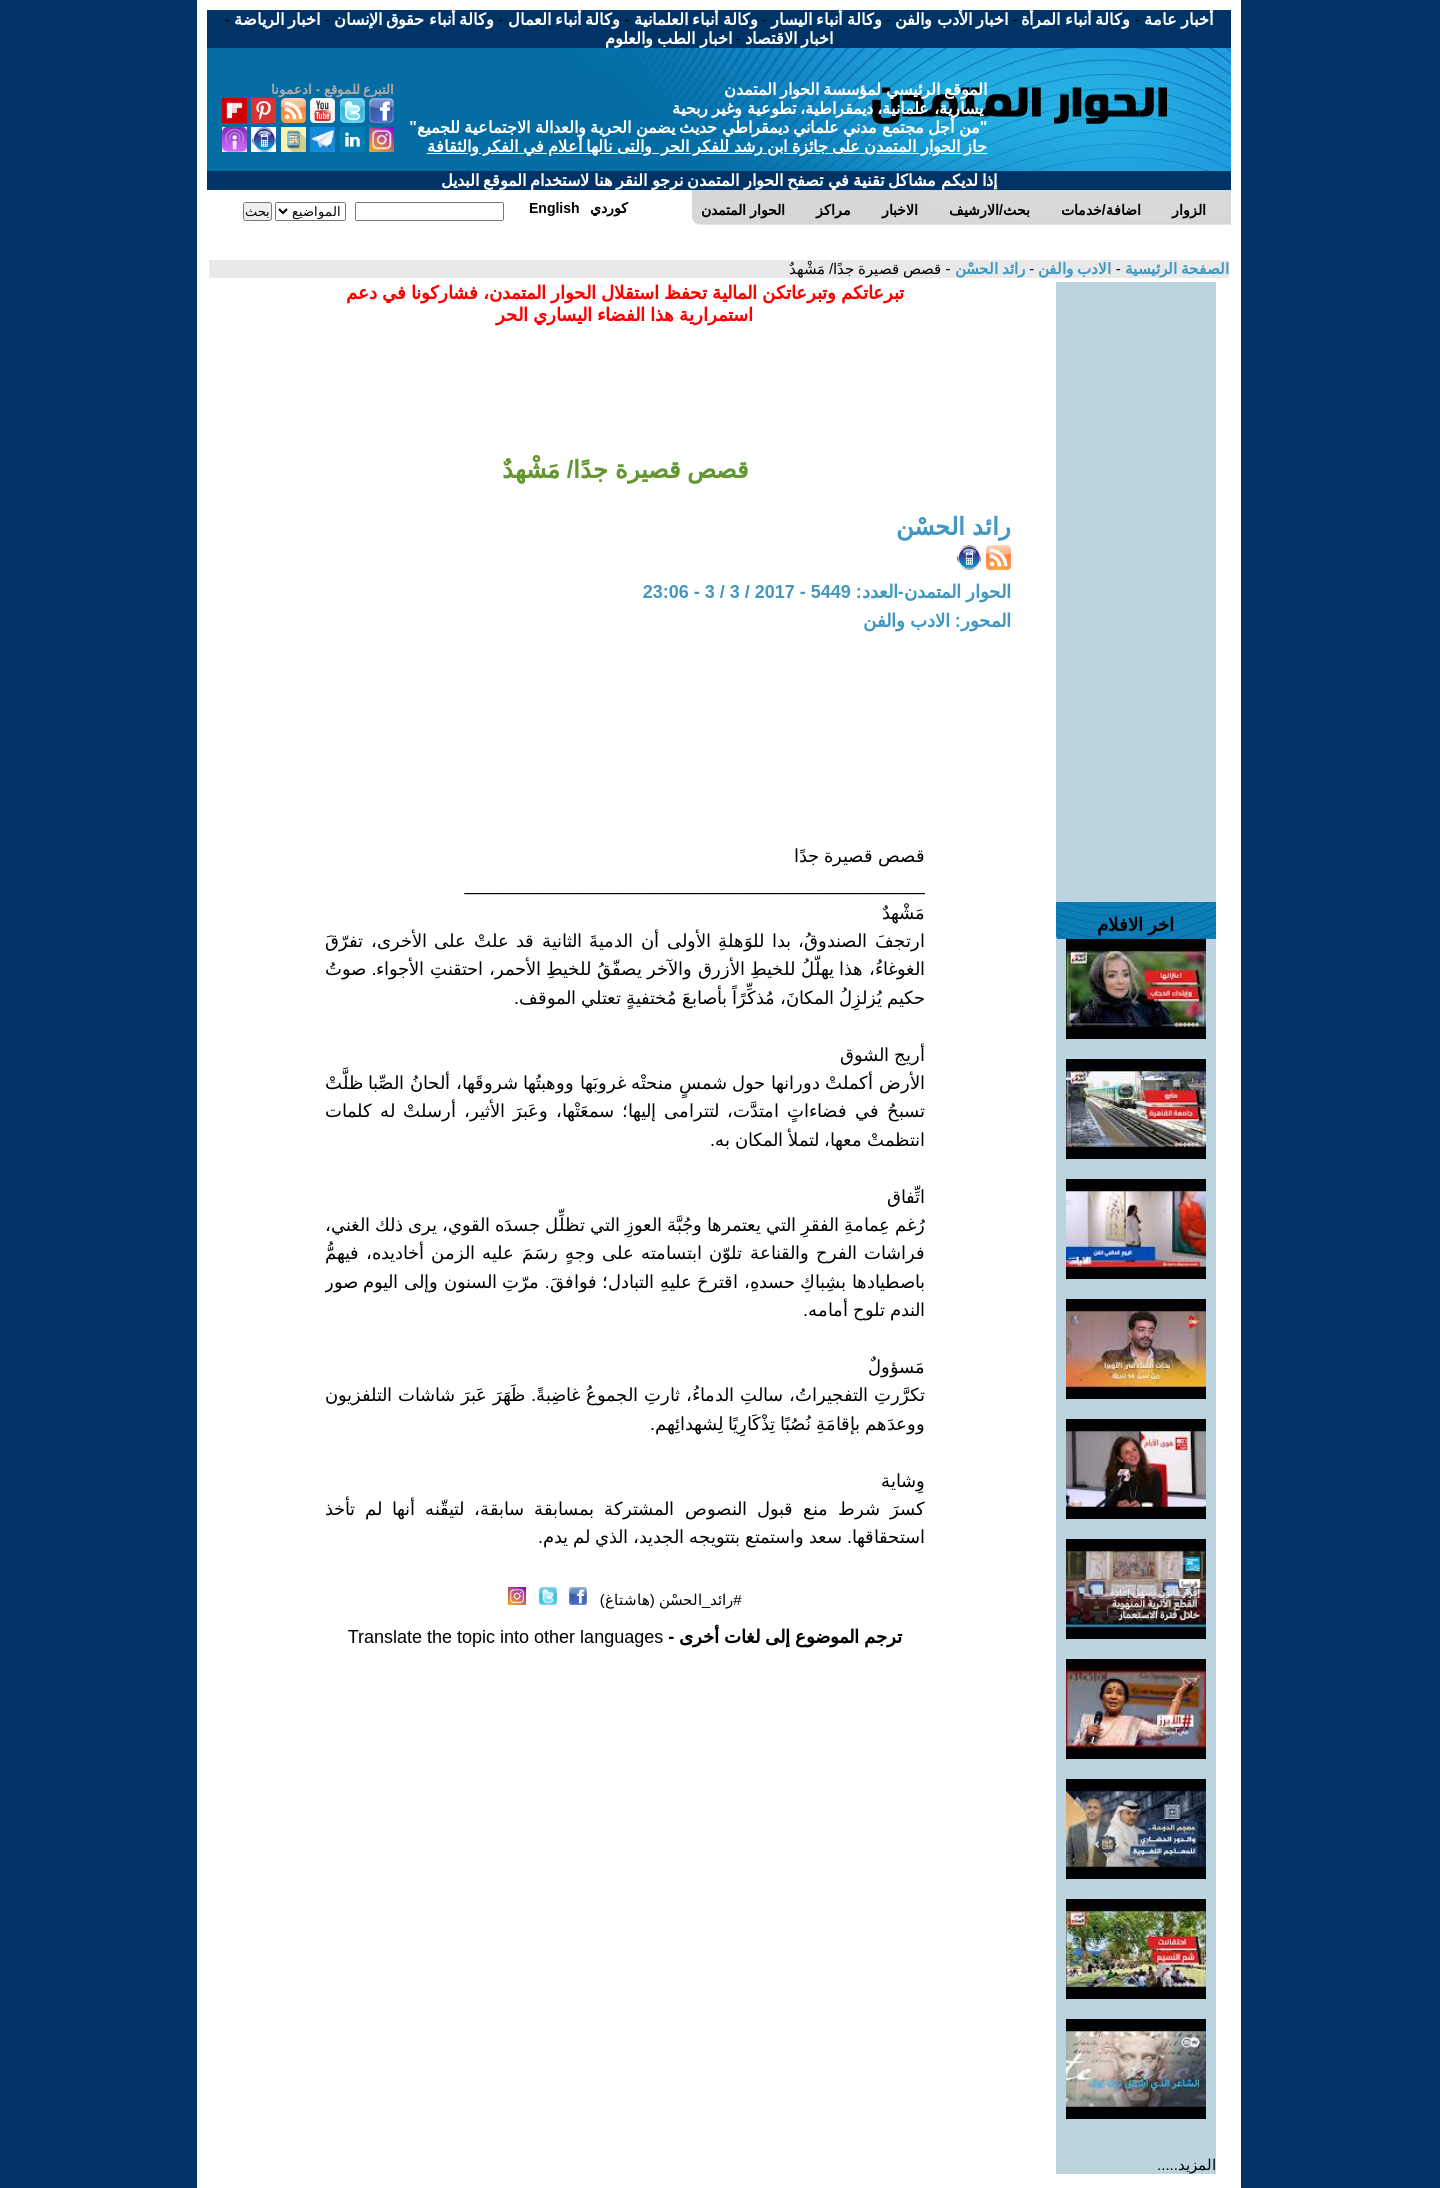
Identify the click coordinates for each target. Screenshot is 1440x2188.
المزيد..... (1186, 2164)
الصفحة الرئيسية (1175, 268)
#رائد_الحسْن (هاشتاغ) (671, 1599)
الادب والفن (1072, 268)
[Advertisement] (1136, 582)
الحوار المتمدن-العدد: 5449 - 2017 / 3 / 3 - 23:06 (827, 592)
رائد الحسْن (988, 268)
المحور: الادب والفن (937, 621)
